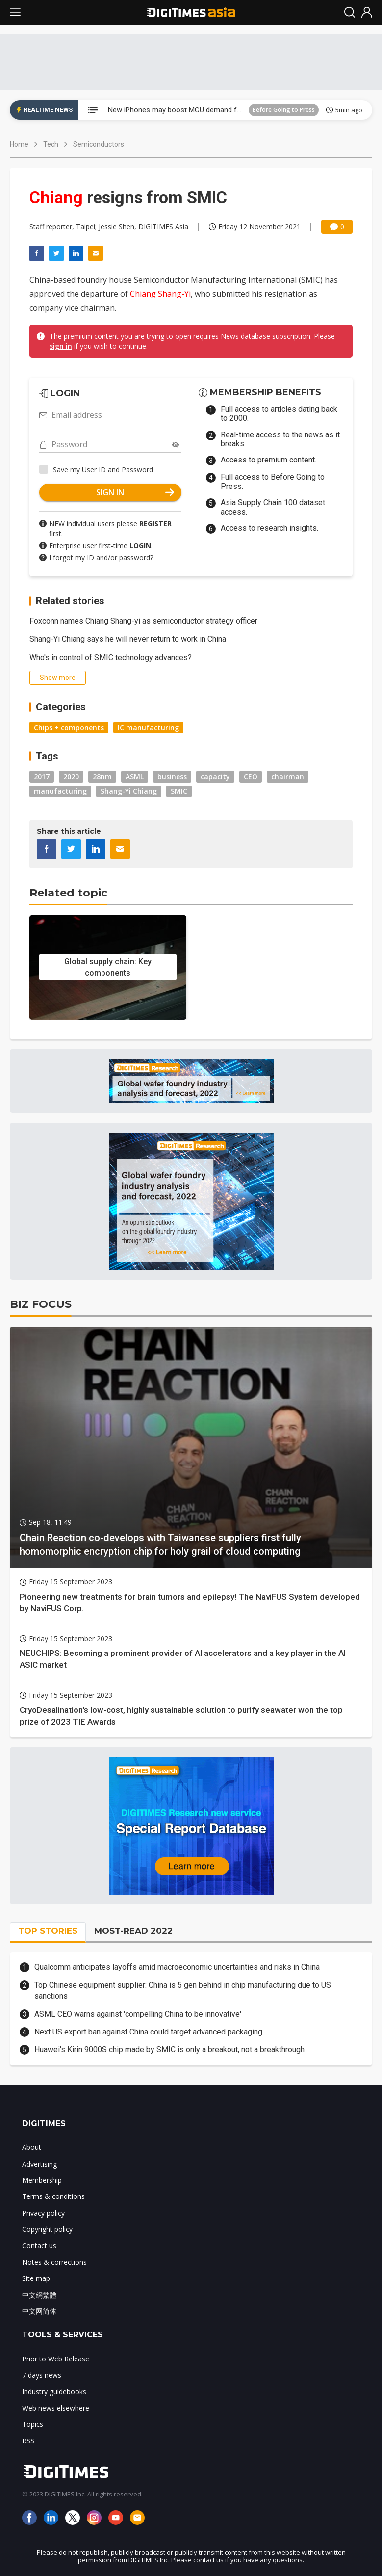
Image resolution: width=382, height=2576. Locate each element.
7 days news (41, 2375)
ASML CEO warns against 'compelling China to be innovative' (137, 2014)
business (172, 776)
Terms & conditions (53, 2196)
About (31, 2147)
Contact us (39, 2245)
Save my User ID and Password (103, 469)
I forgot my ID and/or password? (101, 557)
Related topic (68, 892)
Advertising (39, 2164)
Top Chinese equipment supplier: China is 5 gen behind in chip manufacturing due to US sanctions (182, 1990)
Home (19, 144)
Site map (36, 2278)
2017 (42, 776)
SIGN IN (135, 492)
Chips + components (69, 727)
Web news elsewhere (55, 2408)
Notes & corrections (54, 2262)
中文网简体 (39, 2311)
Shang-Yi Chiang (129, 791)
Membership (42, 2180)
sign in (61, 346)
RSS (28, 2440)
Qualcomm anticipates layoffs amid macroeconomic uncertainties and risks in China (177, 1967)
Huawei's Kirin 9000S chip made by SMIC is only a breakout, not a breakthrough (169, 2049)
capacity (215, 776)
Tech (50, 144)
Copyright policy (47, 2229)
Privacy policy (43, 2213)
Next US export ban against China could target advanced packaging (148, 2031)
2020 (71, 776)
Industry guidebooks (54, 2391)
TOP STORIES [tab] (47, 1931)
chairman (287, 776)
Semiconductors (98, 144)
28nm (102, 776)
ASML (135, 776)
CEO (250, 776)
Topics (32, 2424)
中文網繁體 (39, 2295)
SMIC (179, 791)
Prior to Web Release (55, 2358)
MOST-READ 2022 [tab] (133, 1931)
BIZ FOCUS (41, 1304)
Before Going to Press (284, 110)
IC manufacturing (148, 727)
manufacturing (60, 791)
